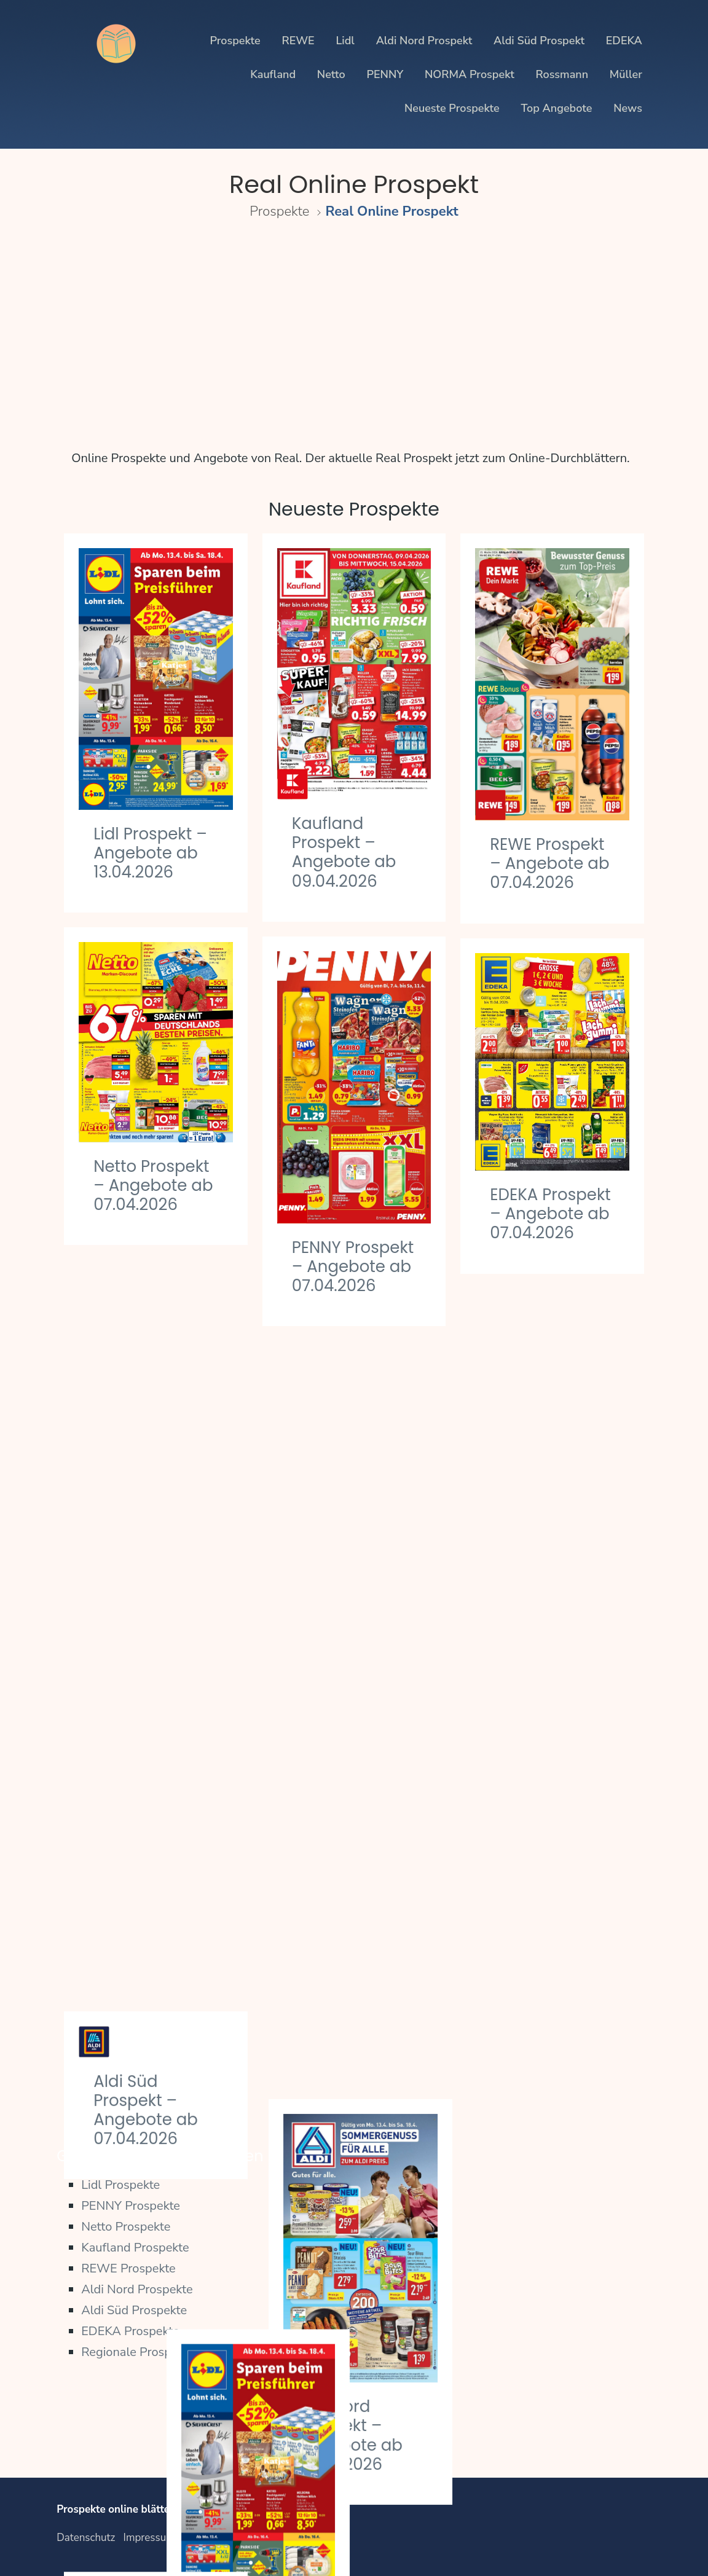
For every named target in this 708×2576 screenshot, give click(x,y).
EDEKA (624, 40)
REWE (297, 40)
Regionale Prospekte (138, 2352)
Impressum (149, 2538)
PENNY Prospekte (130, 2205)
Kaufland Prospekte (135, 2247)
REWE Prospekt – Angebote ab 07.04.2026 (549, 863)
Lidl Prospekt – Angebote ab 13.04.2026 (150, 853)
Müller (626, 74)
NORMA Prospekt (469, 74)
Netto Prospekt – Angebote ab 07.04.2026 (153, 1185)
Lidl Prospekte (120, 2185)
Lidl (345, 40)
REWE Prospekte (128, 2268)
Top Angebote (556, 108)
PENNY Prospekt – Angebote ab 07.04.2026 (353, 1266)
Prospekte (235, 40)
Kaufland (273, 74)
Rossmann (562, 74)
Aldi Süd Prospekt (539, 40)
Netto (331, 74)
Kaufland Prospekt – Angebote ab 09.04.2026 (344, 852)
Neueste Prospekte (452, 108)
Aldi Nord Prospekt (424, 40)
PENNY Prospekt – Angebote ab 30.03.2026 (353, 2065)
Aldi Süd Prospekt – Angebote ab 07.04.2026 (145, 1359)
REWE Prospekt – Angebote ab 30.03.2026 (549, 2039)
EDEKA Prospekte (130, 2331)
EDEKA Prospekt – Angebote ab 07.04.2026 (550, 1214)
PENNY (384, 74)
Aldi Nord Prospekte (136, 2289)
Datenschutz (86, 2538)
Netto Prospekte (125, 2226)
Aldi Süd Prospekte (134, 2310)
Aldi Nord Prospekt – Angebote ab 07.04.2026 (542, 1625)
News (627, 108)
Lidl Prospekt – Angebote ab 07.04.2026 (349, 1660)
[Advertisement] (354, 332)
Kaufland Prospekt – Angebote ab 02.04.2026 (145, 1761)
